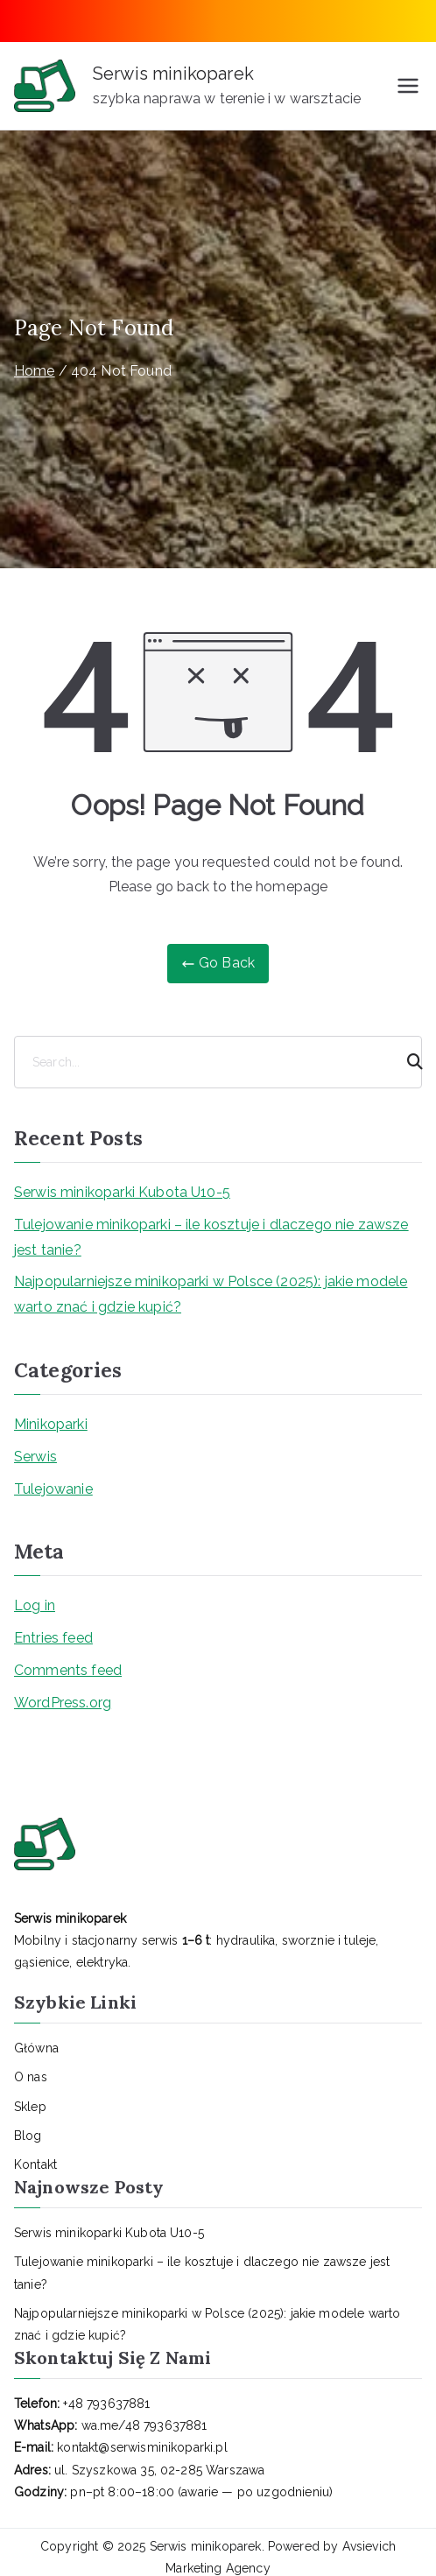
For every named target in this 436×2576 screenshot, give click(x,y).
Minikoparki (51, 1424)
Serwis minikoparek (173, 73)
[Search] (407, 1062)
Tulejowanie (53, 1489)
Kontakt (35, 2164)
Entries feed (53, 1637)
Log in (34, 1605)
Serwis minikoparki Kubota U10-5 (122, 1192)
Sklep (30, 2107)
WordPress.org (62, 1702)
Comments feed (68, 1670)
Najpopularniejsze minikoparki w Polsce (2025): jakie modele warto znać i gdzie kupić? (210, 1294)
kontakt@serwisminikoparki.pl (142, 2447)
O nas (30, 2077)
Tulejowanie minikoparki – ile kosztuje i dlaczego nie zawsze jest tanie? (211, 1237)
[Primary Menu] (408, 86)
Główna (36, 2048)
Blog (28, 2136)
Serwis (35, 1456)
